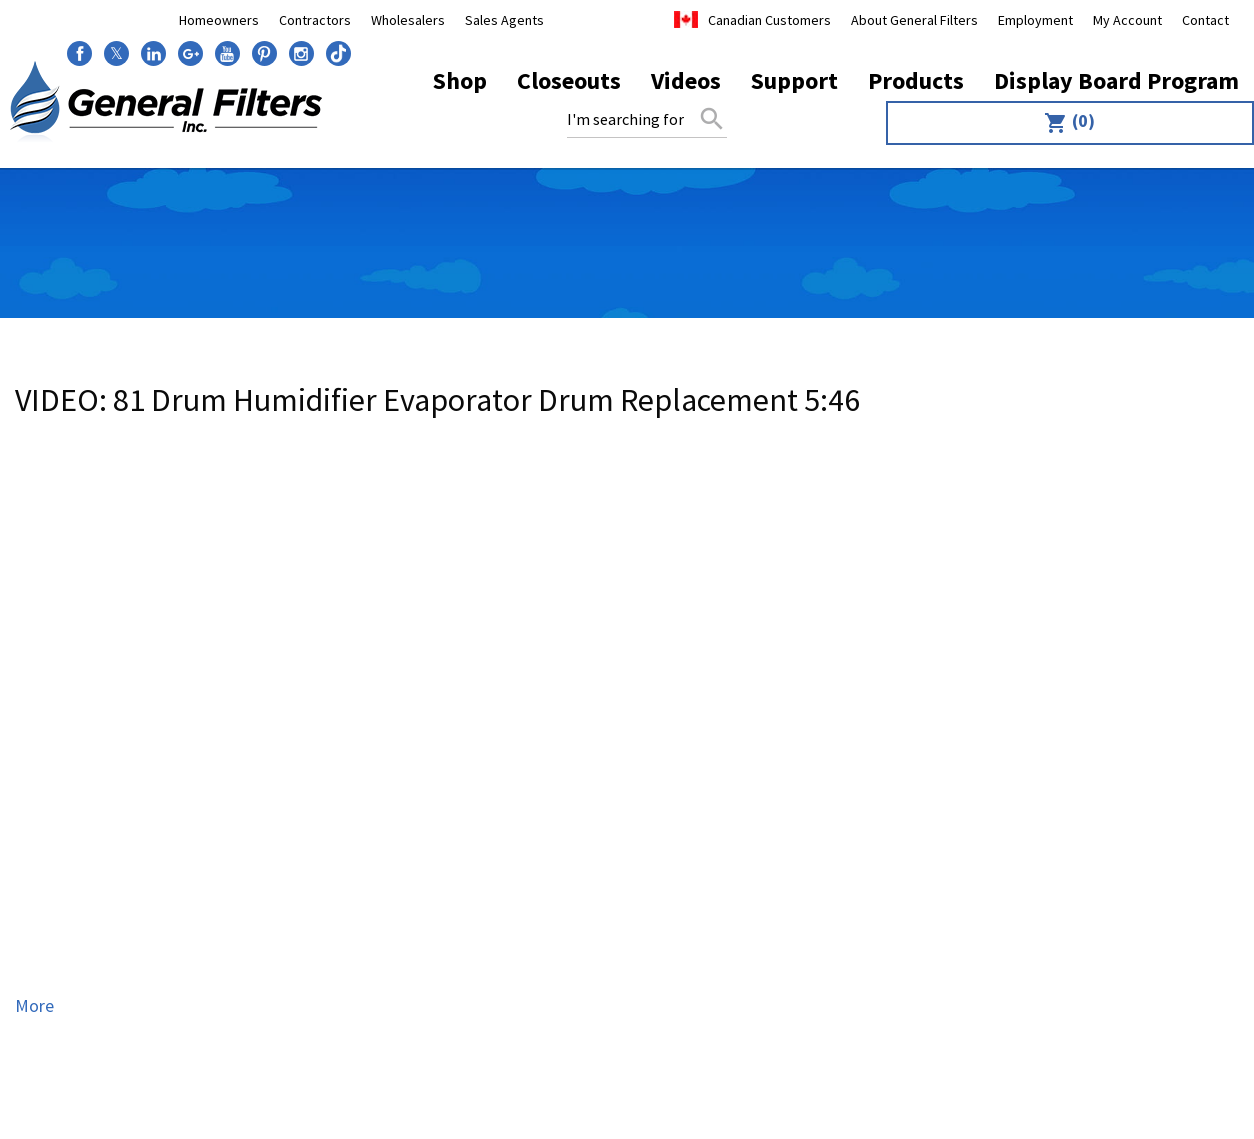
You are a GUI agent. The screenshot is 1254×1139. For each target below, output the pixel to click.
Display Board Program (1116, 80)
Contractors (315, 20)
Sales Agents (504, 20)
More (34, 1005)
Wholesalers (408, 20)
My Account (1127, 20)
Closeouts (569, 80)
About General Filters (914, 20)
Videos (686, 80)
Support (794, 80)
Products (916, 80)
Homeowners (219, 20)
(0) (1069, 122)
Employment (1035, 20)
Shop (460, 80)
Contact (1205, 20)
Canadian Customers (769, 20)
